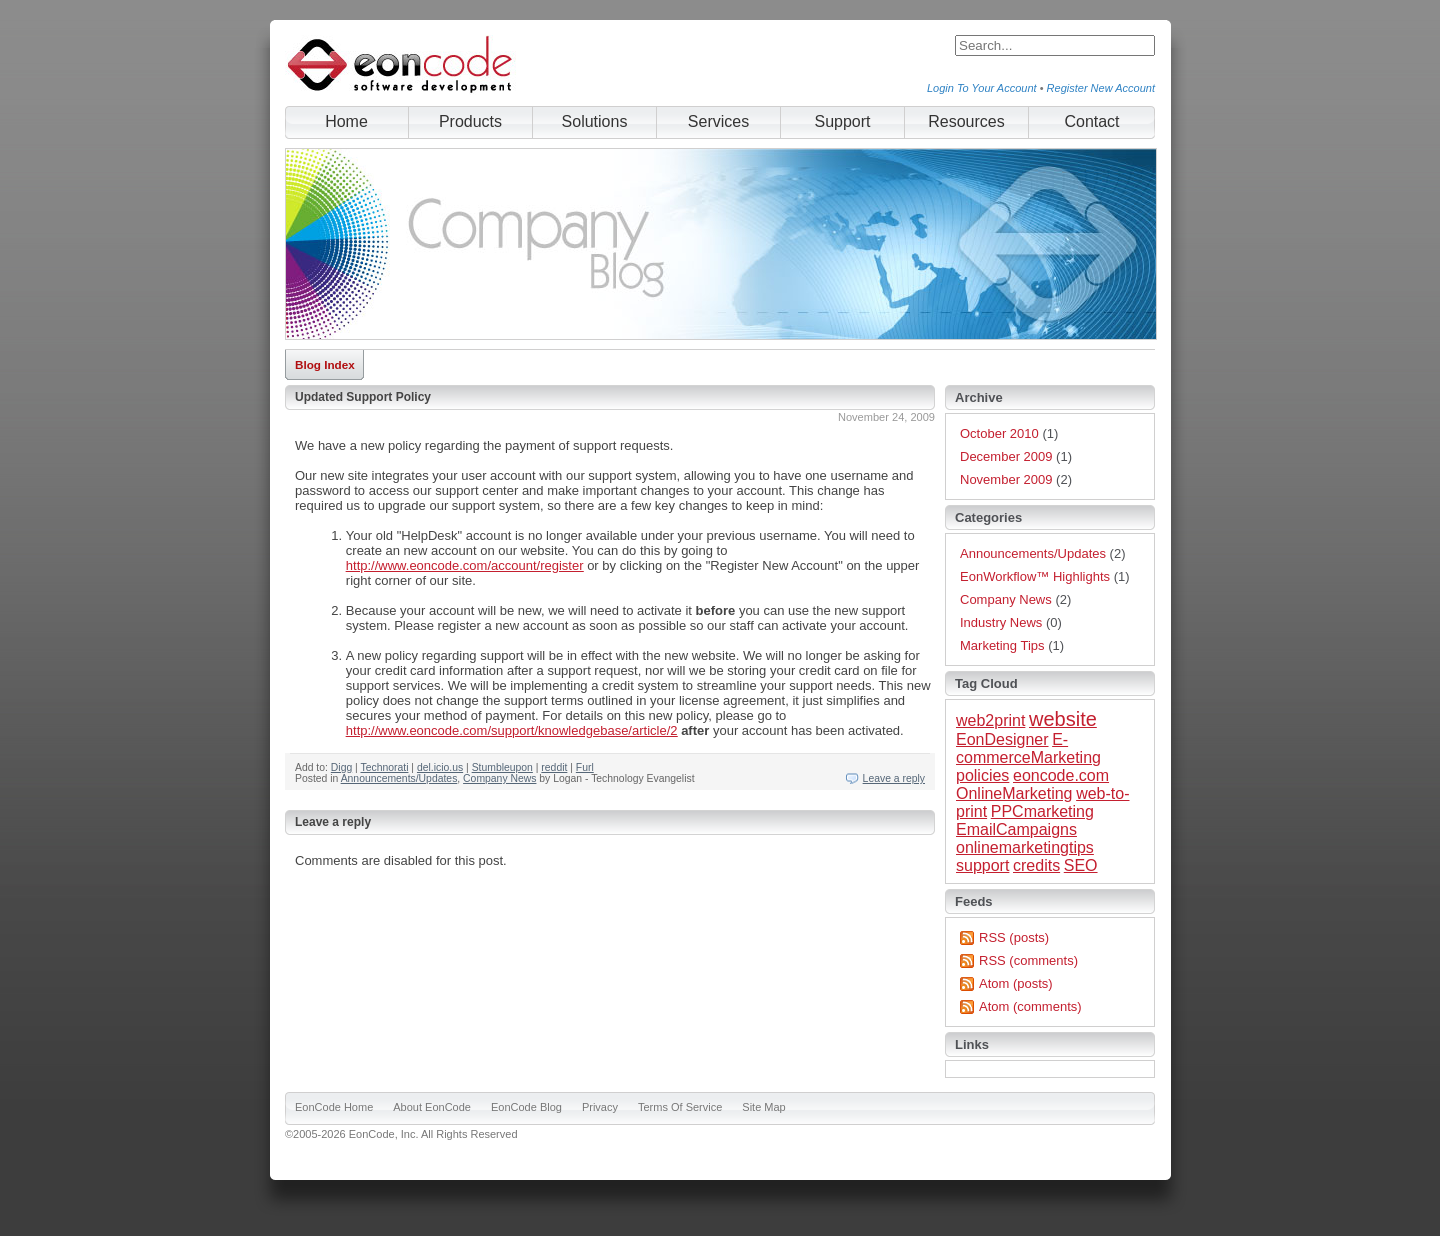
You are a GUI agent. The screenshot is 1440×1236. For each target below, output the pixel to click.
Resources (966, 121)
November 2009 (1006, 479)
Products (470, 121)
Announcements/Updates (399, 778)
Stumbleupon (502, 767)
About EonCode (432, 1107)
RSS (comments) (1028, 960)
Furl (585, 767)
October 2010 (999, 433)
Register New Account (1101, 88)
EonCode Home (334, 1107)
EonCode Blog (526, 1107)
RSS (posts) (1014, 937)
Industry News (1001, 622)
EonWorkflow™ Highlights (1035, 576)
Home (346, 121)
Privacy (600, 1107)
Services (718, 121)
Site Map (763, 1107)
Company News (499, 778)
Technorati (385, 767)
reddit (554, 767)
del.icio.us (440, 767)
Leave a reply (894, 778)
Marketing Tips (1002, 645)
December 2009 (1006, 456)
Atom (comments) (1030, 1006)
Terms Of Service (680, 1107)
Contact (1091, 121)
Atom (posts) (1016, 983)
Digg (341, 767)
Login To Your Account (982, 88)
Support (842, 121)
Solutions (595, 121)
